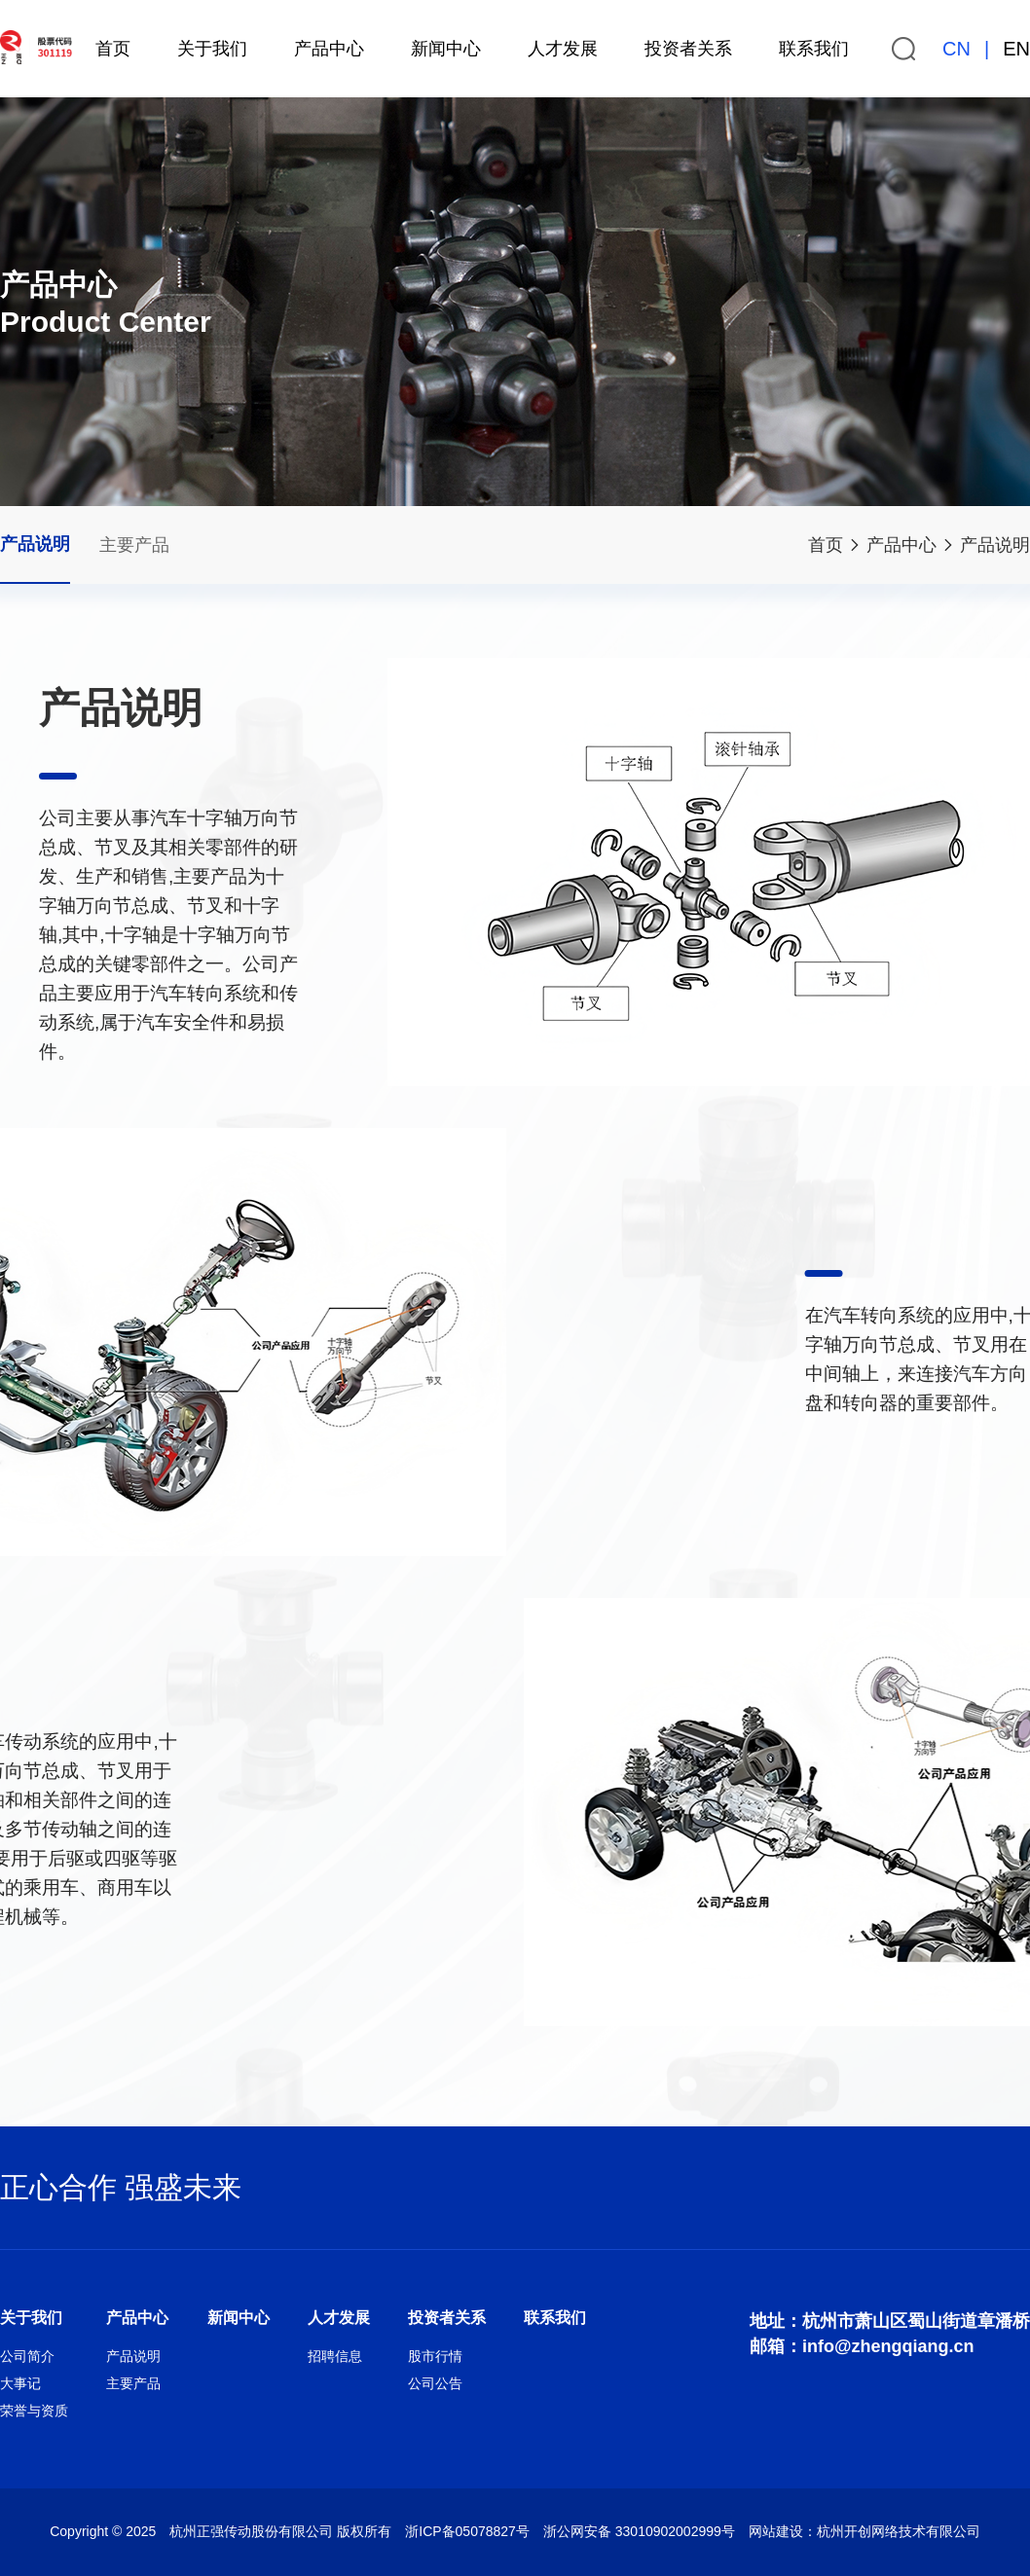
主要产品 (134, 545)
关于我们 (212, 48)
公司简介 (27, 2356)
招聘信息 (335, 2356)
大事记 (20, 2383)
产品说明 (995, 545)
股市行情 (435, 2356)
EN (1016, 48)
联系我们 (814, 48)
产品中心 (329, 48)
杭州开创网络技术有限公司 (898, 2531)
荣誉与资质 (34, 2410)
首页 (112, 48)
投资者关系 (688, 48)
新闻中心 (446, 48)
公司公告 (435, 2383)
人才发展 (563, 48)
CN (956, 48)
